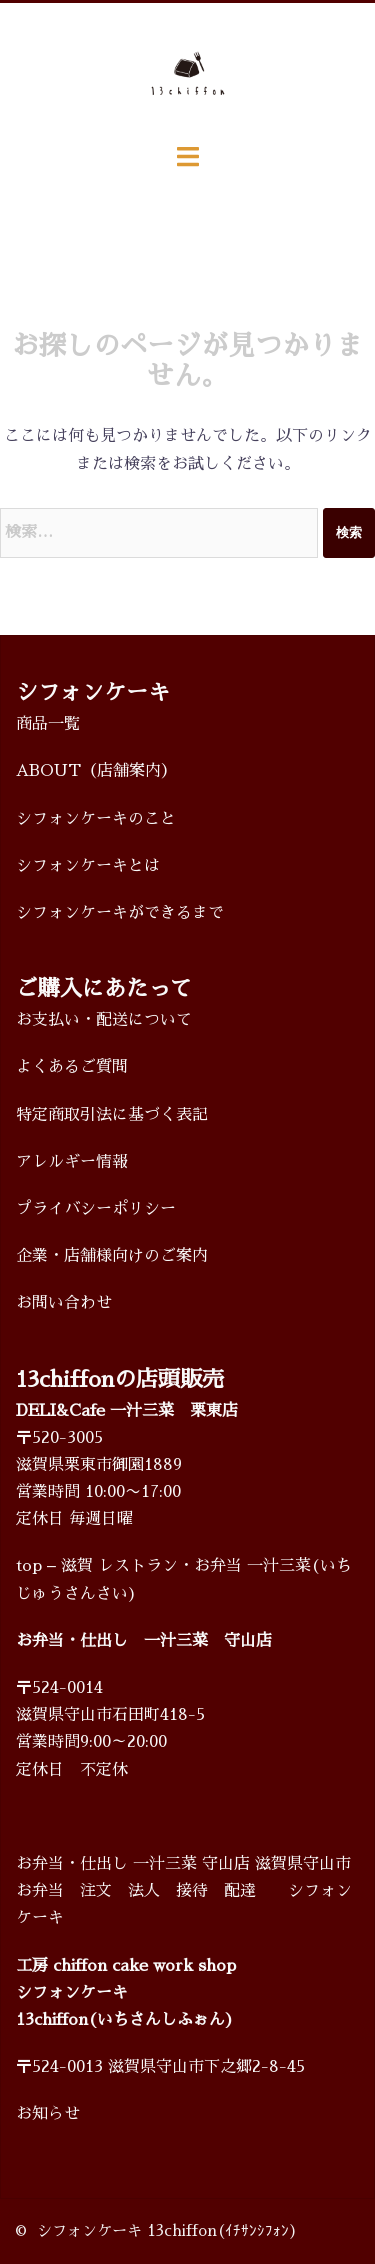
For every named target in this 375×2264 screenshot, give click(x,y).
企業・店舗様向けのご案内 (112, 1256)
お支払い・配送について (104, 1020)
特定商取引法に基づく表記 (112, 1115)
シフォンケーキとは (88, 866)
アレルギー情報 (72, 1162)
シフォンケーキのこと (96, 819)
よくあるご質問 (72, 1067)
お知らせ (48, 2114)
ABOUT (48, 771)
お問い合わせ (64, 1303)
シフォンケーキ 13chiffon (127, 2231)
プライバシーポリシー (96, 1209)
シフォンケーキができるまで (120, 913)
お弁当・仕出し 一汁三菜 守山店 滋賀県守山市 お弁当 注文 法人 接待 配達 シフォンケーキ (184, 1891)
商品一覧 (48, 724)
